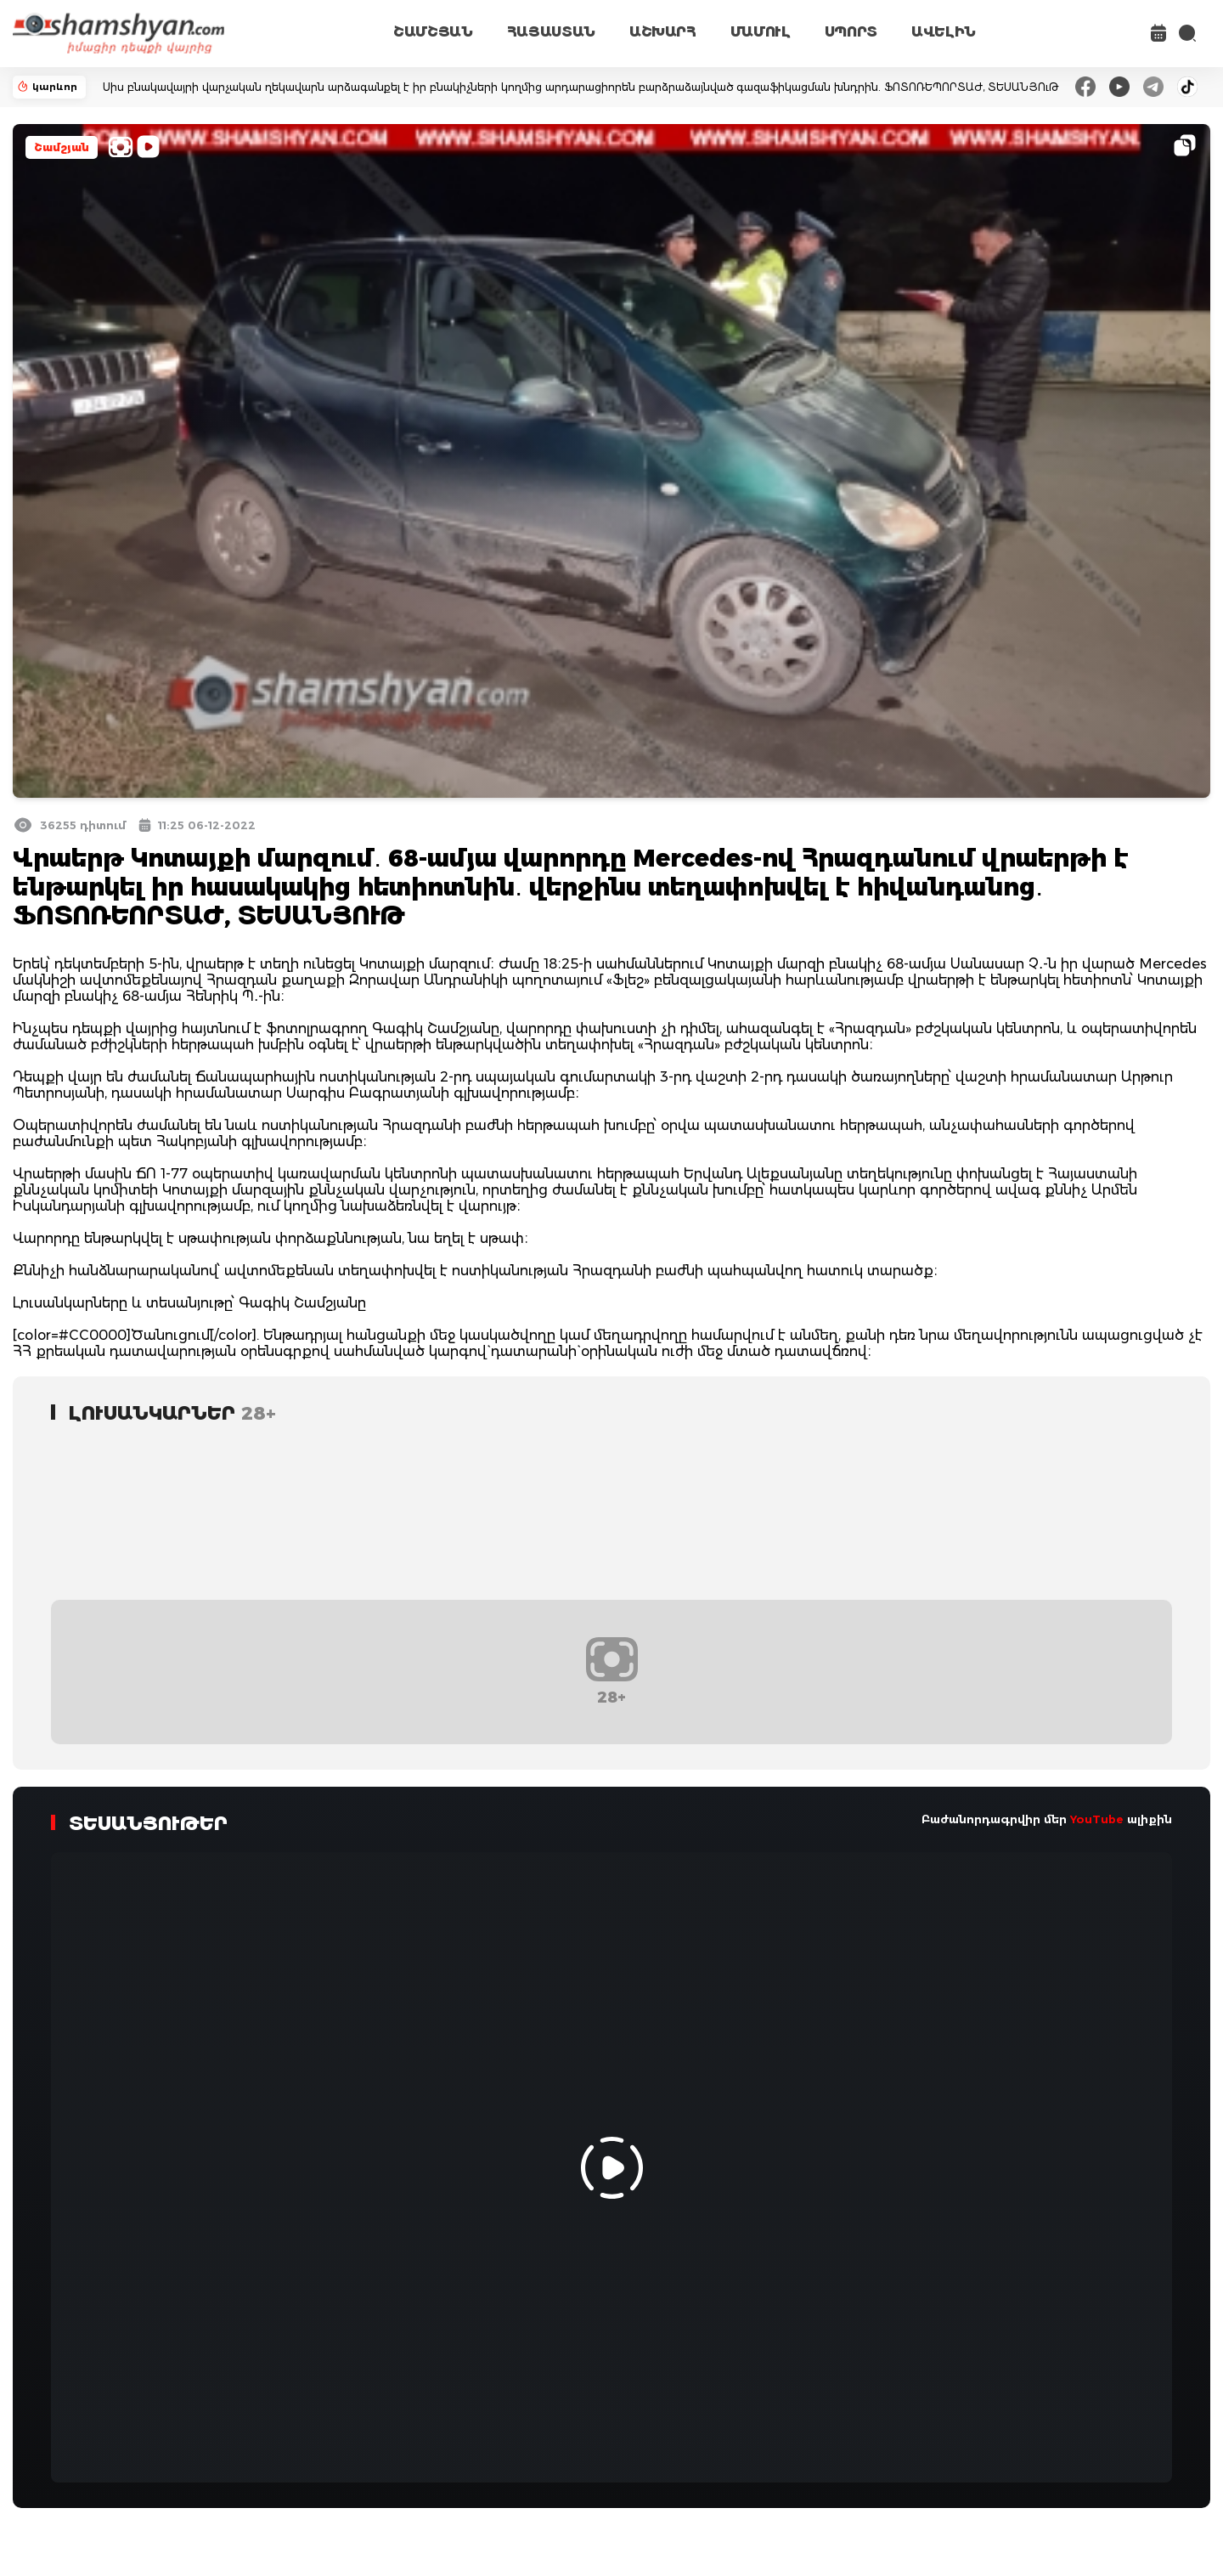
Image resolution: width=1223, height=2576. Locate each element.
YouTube (1097, 1819)
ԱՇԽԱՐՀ (662, 32)
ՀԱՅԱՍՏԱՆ (551, 32)
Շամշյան (61, 147)
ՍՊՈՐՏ (851, 32)
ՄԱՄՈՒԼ (760, 32)
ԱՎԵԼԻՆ (943, 32)
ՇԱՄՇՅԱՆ (433, 32)
